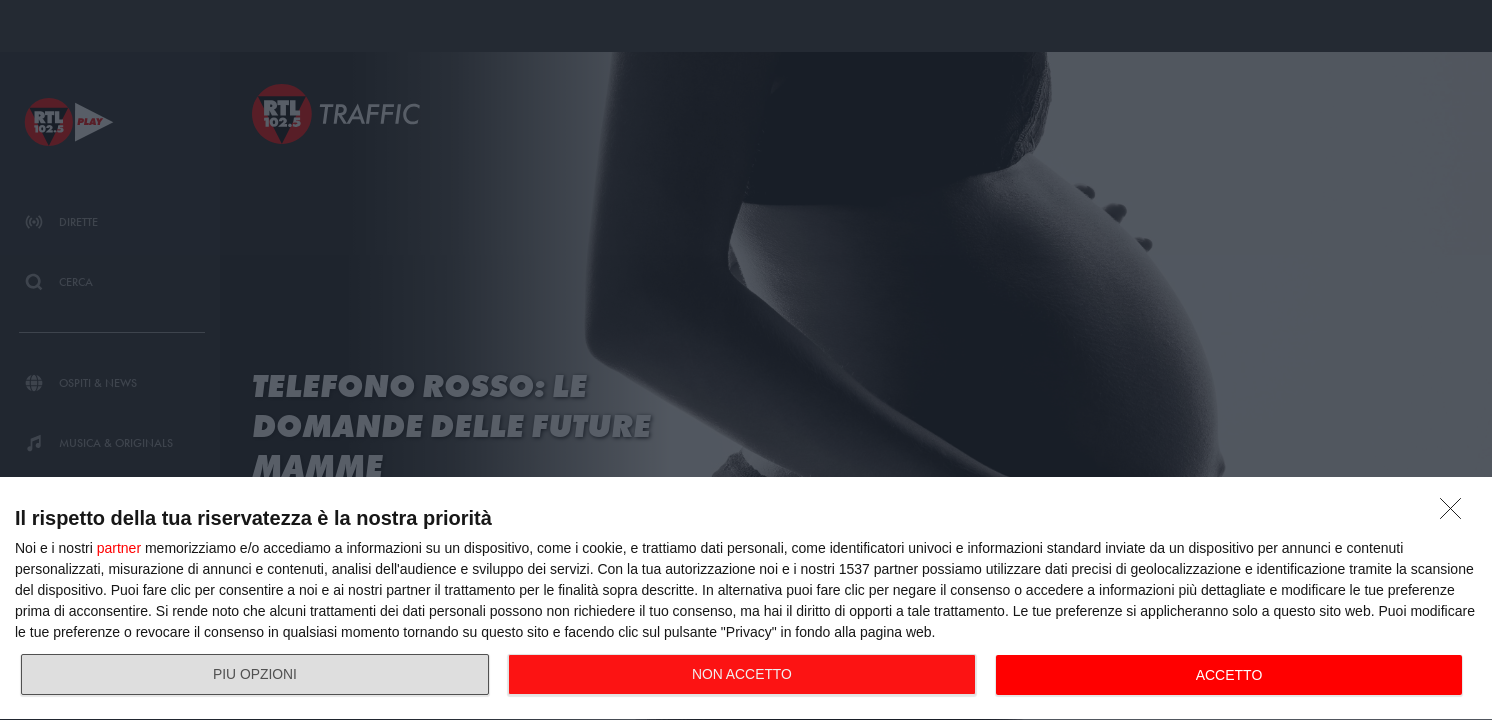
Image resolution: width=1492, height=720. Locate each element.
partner (119, 548)
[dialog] (746, 599)
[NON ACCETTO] (1456, 514)
